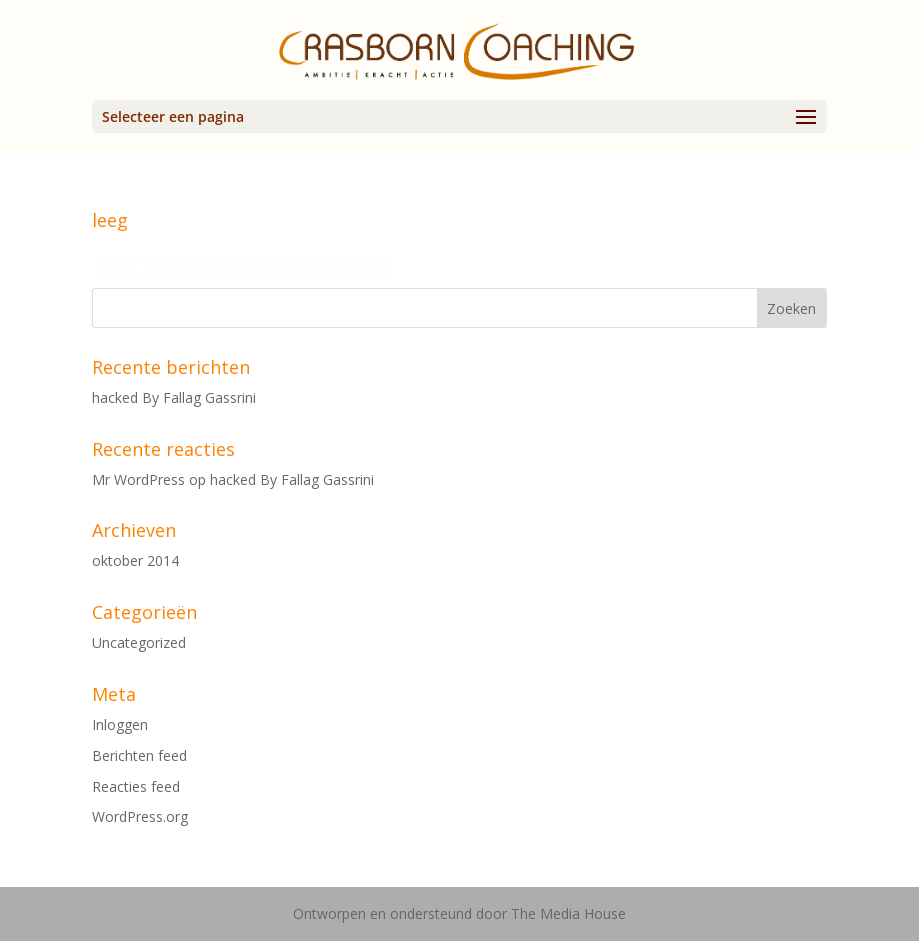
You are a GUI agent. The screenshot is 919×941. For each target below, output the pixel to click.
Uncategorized (139, 642)
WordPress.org (140, 816)
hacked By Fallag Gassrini (174, 397)
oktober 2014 (135, 560)
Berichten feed (139, 755)
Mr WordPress (138, 479)
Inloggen (120, 724)
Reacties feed (136, 786)
